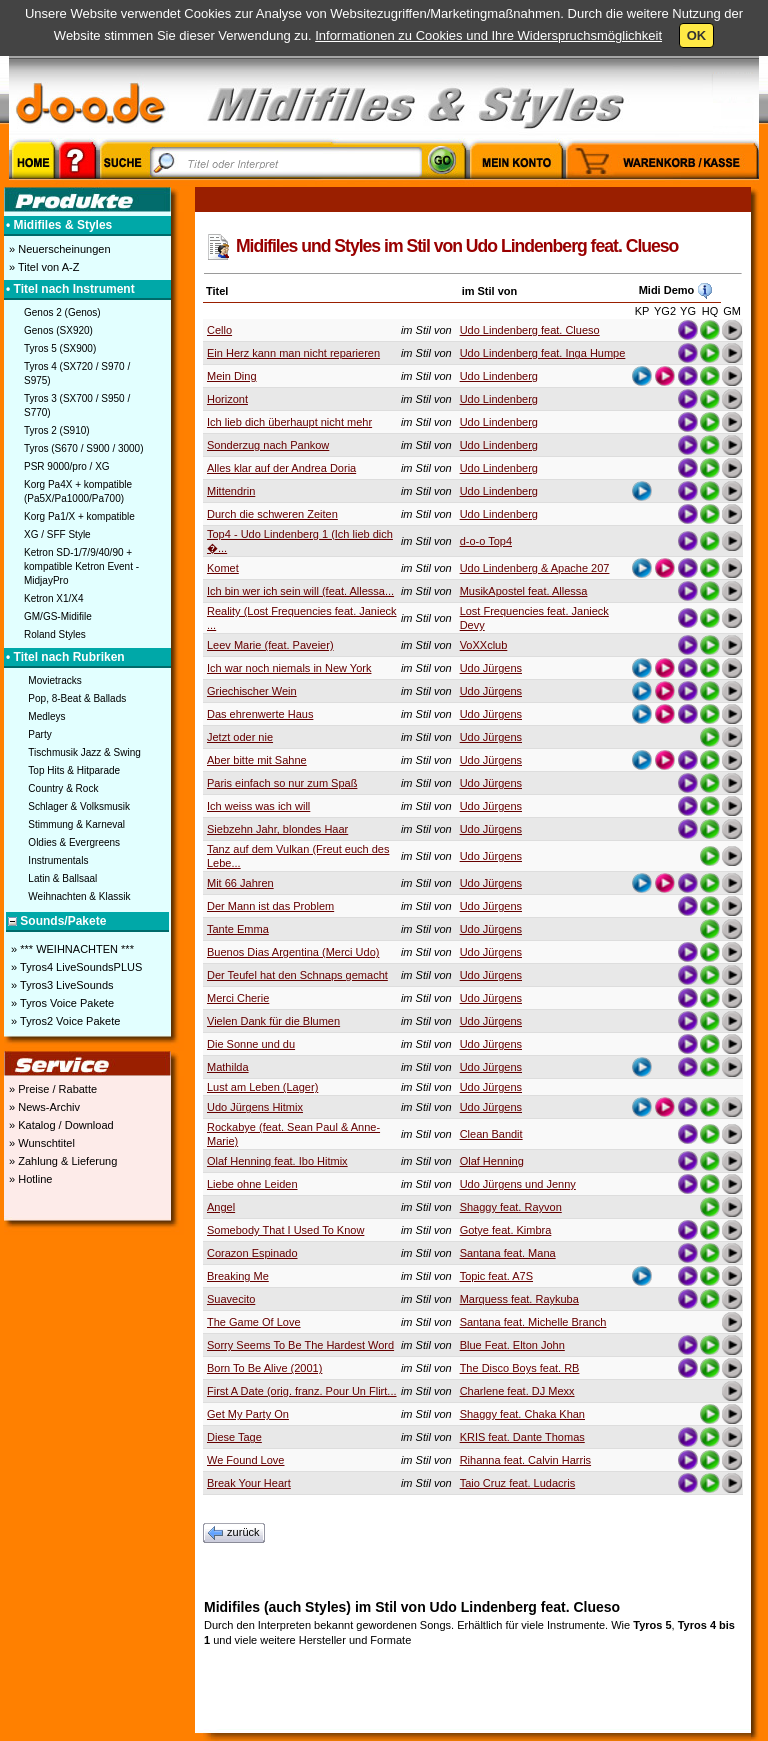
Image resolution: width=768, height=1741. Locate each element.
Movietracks (54, 680)
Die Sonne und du (251, 1044)
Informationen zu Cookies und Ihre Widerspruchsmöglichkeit (488, 35)
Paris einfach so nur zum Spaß (282, 783)
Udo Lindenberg (499, 376)
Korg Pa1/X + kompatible (79, 516)
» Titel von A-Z (42, 267)
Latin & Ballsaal (62, 878)
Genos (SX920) (58, 330)
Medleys (46, 716)
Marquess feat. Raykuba (519, 1299)
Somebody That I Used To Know (285, 1230)
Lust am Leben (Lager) (262, 1087)
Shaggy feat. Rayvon (511, 1207)
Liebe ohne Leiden (252, 1184)
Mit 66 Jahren (240, 883)
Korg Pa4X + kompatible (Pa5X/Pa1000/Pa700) (78, 491)
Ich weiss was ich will (258, 806)
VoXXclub (484, 645)
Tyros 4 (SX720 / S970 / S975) (77, 373)
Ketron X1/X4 (53, 598)
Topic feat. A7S (496, 1276)
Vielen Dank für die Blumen (273, 1021)
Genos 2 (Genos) (62, 312)
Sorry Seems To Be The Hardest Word (300, 1345)
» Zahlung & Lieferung (61, 1161)
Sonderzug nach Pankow (268, 445)
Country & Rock (63, 788)
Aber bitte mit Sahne (257, 760)
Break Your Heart (249, 1483)
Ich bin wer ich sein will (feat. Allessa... (300, 591)
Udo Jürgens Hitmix (255, 1107)
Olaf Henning (492, 1161)
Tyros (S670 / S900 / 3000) (84, 448)
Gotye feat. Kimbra (506, 1230)
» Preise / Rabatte (51, 1089)
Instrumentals (58, 860)
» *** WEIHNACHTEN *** (71, 949)
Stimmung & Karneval (76, 824)
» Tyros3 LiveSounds (61, 985)
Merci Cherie (238, 998)
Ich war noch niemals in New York (289, 668)
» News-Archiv (43, 1107)
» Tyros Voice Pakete (61, 1003)
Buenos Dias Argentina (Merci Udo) (293, 952)
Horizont (227, 399)
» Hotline (29, 1179)
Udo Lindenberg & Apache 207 (535, 568)
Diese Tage (234, 1437)
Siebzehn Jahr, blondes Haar (277, 829)
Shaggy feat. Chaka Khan (522, 1414)
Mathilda (228, 1067)
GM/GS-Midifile (58, 616)
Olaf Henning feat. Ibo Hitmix (277, 1161)
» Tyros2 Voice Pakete (64, 1021)
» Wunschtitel (40, 1143)
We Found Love (245, 1460)
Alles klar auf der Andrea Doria (281, 468)
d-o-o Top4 (486, 541)
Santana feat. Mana (508, 1253)
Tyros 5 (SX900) (60, 348)
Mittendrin (231, 491)
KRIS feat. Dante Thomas (522, 1437)
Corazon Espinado (252, 1253)
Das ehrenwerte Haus (260, 714)
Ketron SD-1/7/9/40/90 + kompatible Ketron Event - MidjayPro (81, 566)
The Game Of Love (254, 1322)
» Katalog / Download (60, 1125)
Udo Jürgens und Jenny (518, 1184)
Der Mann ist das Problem (270, 906)
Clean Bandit (491, 1134)
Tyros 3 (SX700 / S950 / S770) (77, 405)
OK (697, 35)
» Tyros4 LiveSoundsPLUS (75, 967)
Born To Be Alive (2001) (264, 1368)
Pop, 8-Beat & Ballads (77, 698)
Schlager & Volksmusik (79, 806)
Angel (221, 1207)
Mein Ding (232, 376)
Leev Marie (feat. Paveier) (270, 645)
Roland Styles (55, 634)
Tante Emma (238, 929)
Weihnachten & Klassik (79, 896)
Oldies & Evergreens (74, 842)
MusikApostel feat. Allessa (524, 591)
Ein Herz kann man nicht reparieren (293, 353)
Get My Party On (248, 1414)
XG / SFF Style (57, 534)
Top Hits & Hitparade (74, 770)
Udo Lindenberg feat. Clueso (530, 330)
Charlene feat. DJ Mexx (517, 1391)
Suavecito (231, 1299)
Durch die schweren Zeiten (272, 514)
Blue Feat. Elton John (512, 1345)
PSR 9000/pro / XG (67, 466)
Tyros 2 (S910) (57, 430)
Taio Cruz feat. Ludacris (518, 1483)
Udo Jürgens (491, 668)
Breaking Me (238, 1276)
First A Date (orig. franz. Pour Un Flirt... (302, 1391)
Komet (223, 568)
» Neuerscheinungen (58, 249)
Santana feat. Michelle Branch (533, 1322)
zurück (234, 1533)
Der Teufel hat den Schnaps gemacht (297, 975)
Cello (219, 330)
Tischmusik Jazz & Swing (84, 752)
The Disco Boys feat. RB (520, 1368)
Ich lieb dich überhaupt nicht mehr (289, 422)
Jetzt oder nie (240, 737)
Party (39, 734)
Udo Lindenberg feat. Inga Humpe (543, 353)
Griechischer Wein (252, 691)
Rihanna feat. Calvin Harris (525, 1460)
